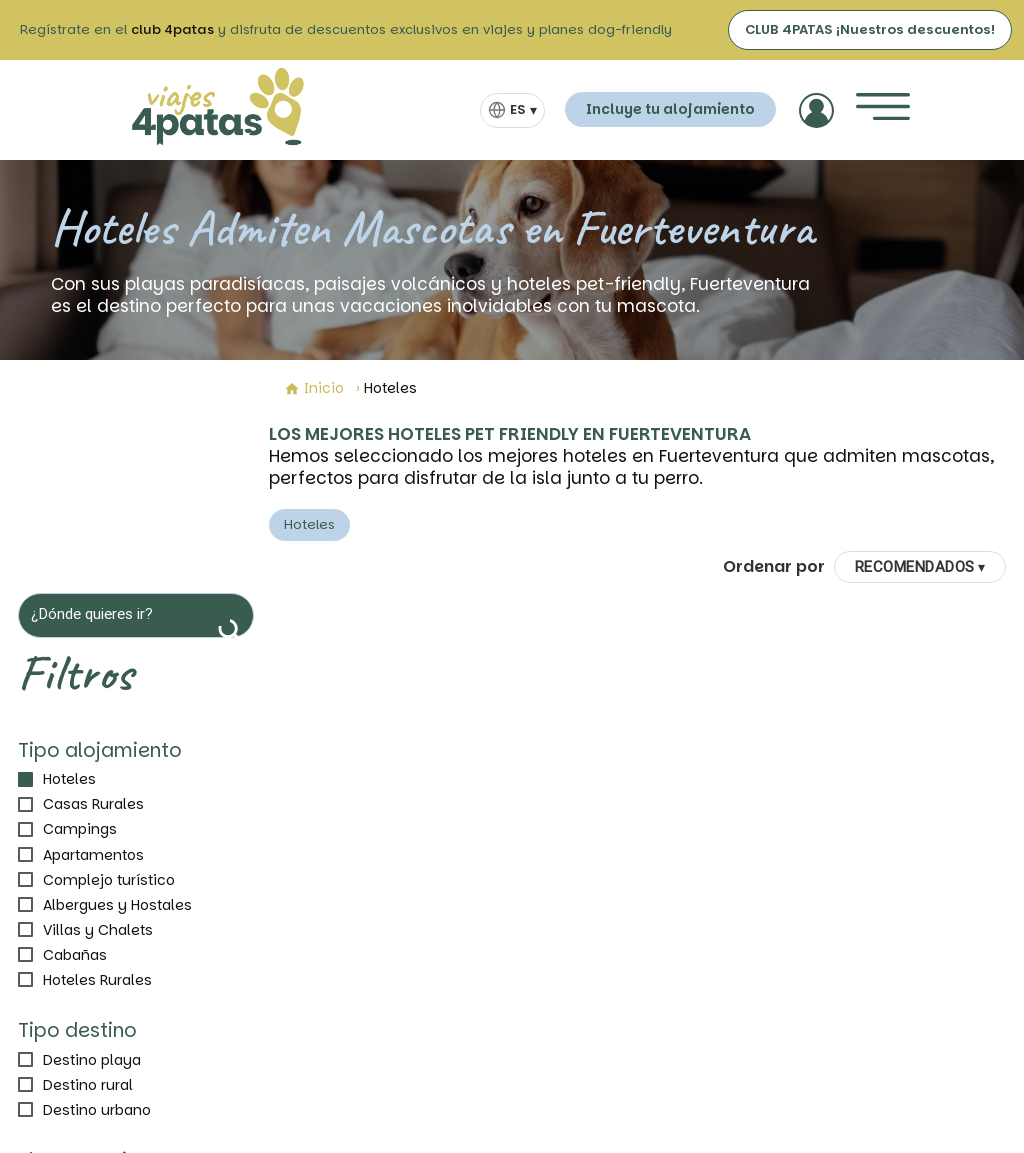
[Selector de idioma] (512, 110)
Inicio (314, 388)
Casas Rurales (93, 804)
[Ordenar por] (920, 567)
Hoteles (69, 779)
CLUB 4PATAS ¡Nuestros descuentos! (870, 29)
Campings (80, 829)
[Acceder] (816, 110)
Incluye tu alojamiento (670, 109)
